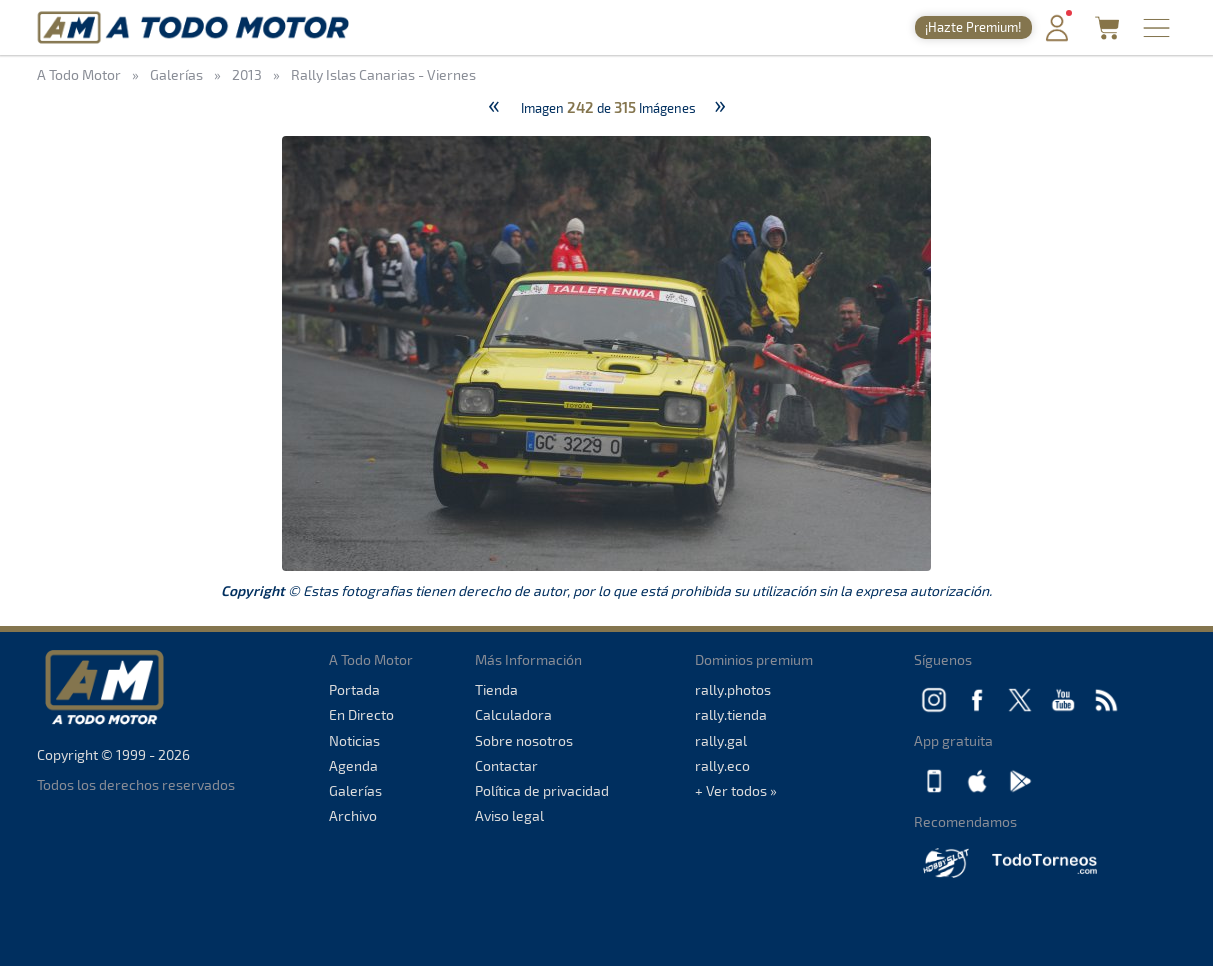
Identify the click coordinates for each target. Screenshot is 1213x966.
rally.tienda (731, 714)
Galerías (355, 790)
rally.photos (733, 689)
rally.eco (722, 765)
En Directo (361, 714)
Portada (354, 689)
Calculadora (513, 714)
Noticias (354, 740)
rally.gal (721, 740)
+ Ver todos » (736, 790)
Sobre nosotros (524, 740)
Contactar (506, 765)
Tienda (496, 689)
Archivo (353, 815)
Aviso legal (509, 815)
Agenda (353, 765)
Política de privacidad (542, 790)
